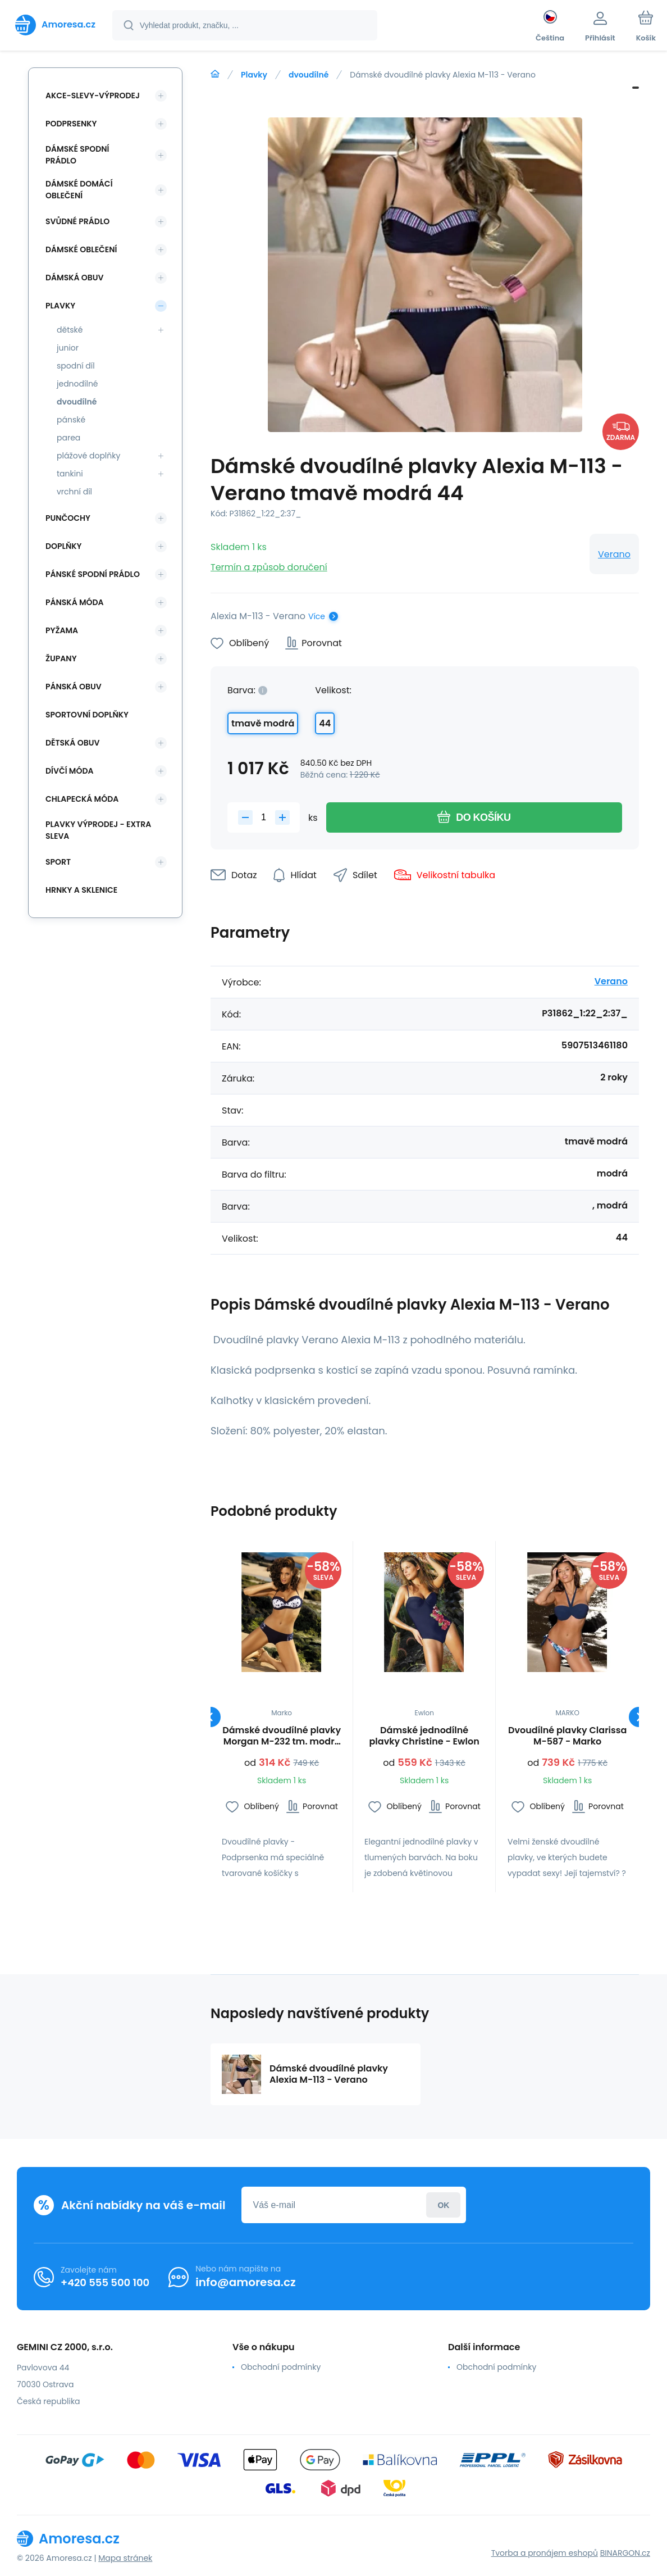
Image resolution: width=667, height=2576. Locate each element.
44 (325, 723)
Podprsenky (71, 123)
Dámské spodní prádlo (77, 154)
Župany (61, 658)
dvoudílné (308, 74)
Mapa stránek (125, 2558)
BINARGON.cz (625, 2553)
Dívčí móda (69, 770)
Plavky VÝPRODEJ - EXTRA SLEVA (98, 830)
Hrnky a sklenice (81, 890)
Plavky (254, 74)
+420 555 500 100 (105, 2282)
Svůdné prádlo (77, 221)
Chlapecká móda (81, 799)
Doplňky (63, 546)
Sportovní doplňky (87, 714)
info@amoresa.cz (245, 2282)
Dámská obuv (74, 277)
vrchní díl (74, 491)
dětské (70, 329)
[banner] (55, 25)
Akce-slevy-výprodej (92, 95)
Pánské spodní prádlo (92, 574)
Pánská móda (74, 602)
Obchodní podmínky (281, 2367)
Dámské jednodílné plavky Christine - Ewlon (424, 1736)
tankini (70, 473)
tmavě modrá (262, 723)
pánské (71, 419)
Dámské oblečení (81, 249)
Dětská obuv (72, 742)
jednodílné (77, 383)
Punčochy (67, 518)
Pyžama (61, 630)
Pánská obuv (73, 686)
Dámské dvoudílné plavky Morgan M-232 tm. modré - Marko (281, 1736)
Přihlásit (443, 2205)
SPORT (58, 861)
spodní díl (76, 365)
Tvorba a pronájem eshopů (544, 2553)
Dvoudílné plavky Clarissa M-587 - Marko (567, 1736)
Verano (614, 554)
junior (68, 347)
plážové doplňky (88, 455)
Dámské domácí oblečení (79, 189)
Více (316, 616)
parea (68, 437)
